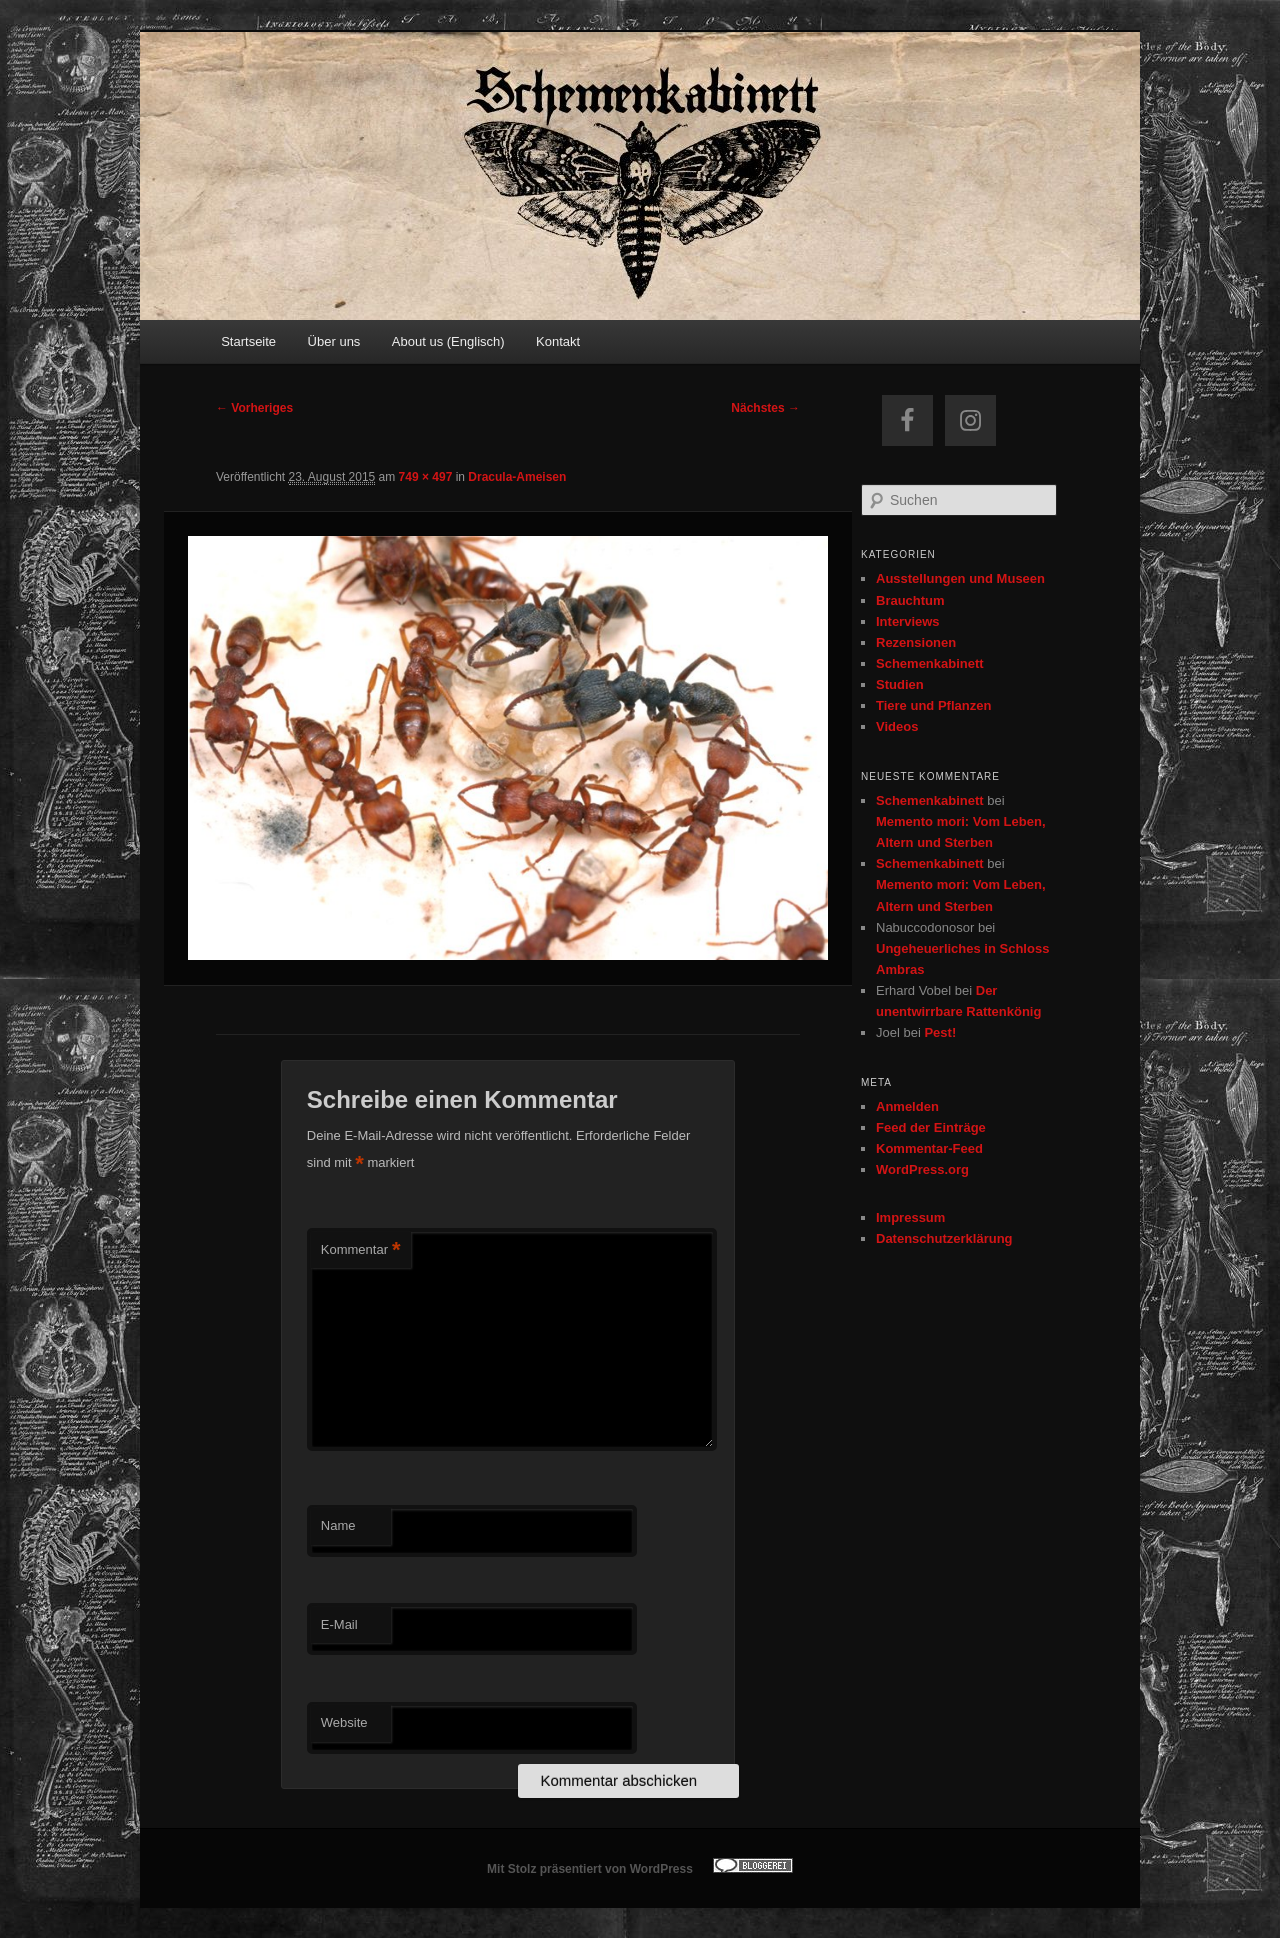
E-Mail (339, 1624)
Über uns (334, 341)
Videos (897, 726)
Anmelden (907, 1106)
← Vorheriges (254, 408)
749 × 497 (426, 477)
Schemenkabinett (930, 663)
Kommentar (361, 1250)
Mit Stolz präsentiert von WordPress (590, 1869)
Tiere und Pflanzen (933, 705)
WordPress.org (922, 1169)
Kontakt (558, 341)
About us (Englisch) (448, 341)
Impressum (910, 1217)
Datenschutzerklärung (944, 1238)
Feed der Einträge (931, 1127)
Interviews (908, 621)
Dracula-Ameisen (517, 477)
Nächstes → (765, 408)
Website (344, 1722)
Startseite (248, 341)
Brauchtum (910, 600)
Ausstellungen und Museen (960, 578)
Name (338, 1525)
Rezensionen (916, 642)
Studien (900, 684)
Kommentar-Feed (929, 1148)
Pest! (940, 1032)
